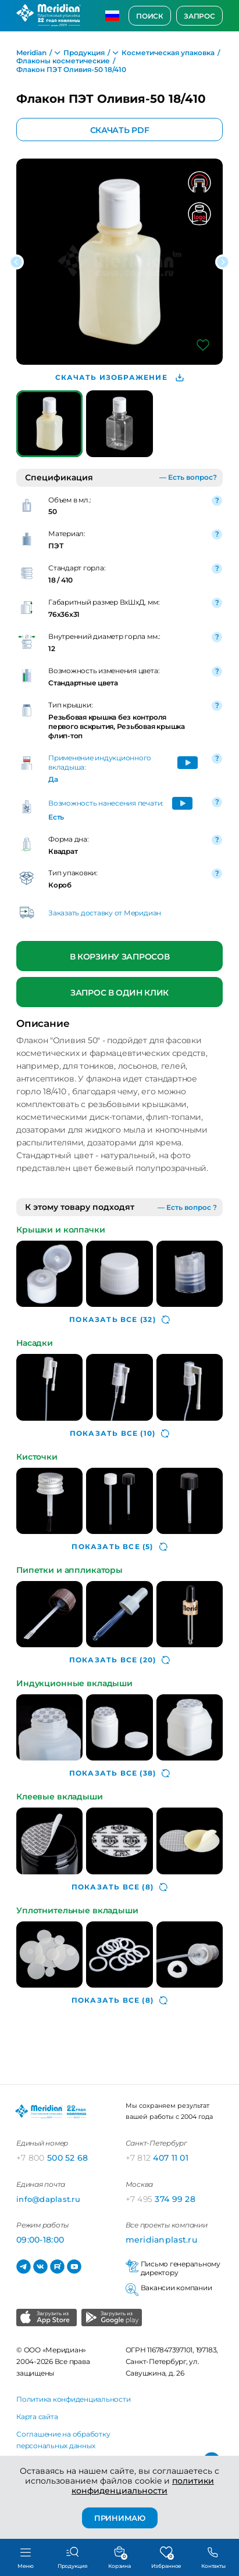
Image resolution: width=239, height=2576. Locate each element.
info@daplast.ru (48, 2199)
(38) (119, 1773)
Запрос (199, 16)
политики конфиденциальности (143, 2486)
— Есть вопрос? (188, 477)
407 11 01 (157, 2158)
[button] (16, 262)
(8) (119, 1887)
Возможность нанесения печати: (105, 803)
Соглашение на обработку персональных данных (63, 2440)
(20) (119, 1660)
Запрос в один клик (119, 992)
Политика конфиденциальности (73, 2399)
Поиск (149, 16)
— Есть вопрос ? (187, 1207)
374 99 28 (161, 2199)
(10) (119, 1433)
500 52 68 (52, 2158)
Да (53, 779)
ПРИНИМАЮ (119, 2518)
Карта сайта (37, 2416)
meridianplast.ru (161, 2239)
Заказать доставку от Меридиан (104, 912)
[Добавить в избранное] (203, 345)
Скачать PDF (119, 130)
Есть (56, 817)
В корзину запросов (120, 956)
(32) (119, 1320)
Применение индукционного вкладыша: (99, 762)
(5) (119, 1547)
